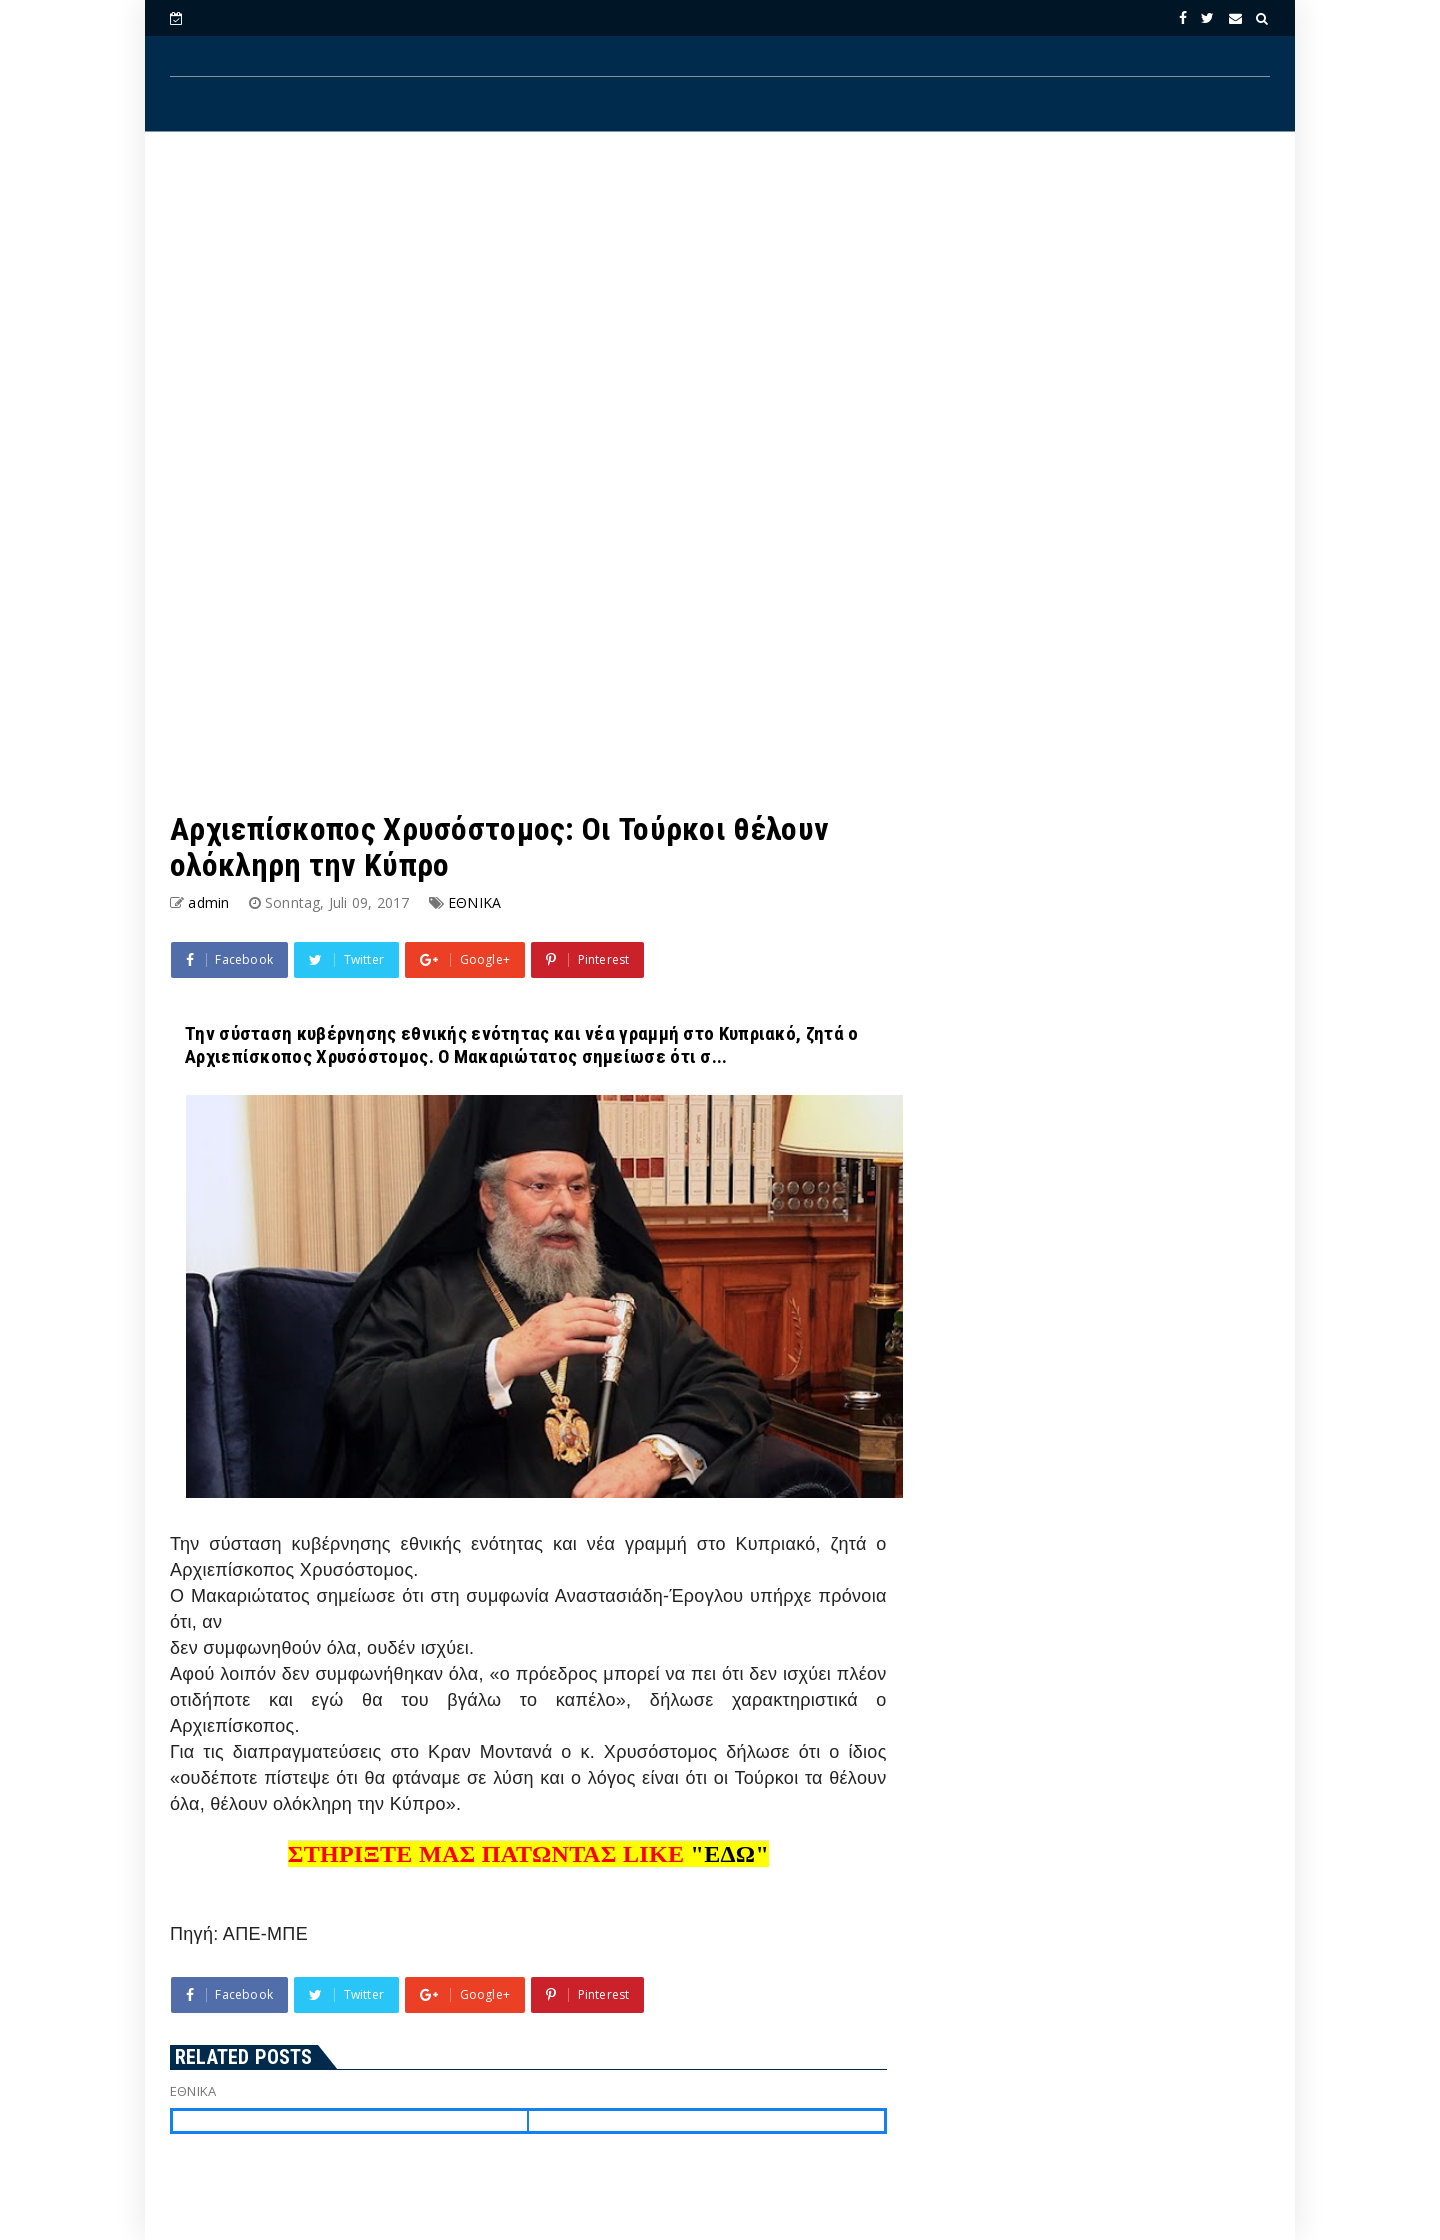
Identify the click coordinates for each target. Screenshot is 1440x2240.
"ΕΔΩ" (730, 1854)
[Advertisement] (720, 311)
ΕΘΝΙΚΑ (474, 902)
